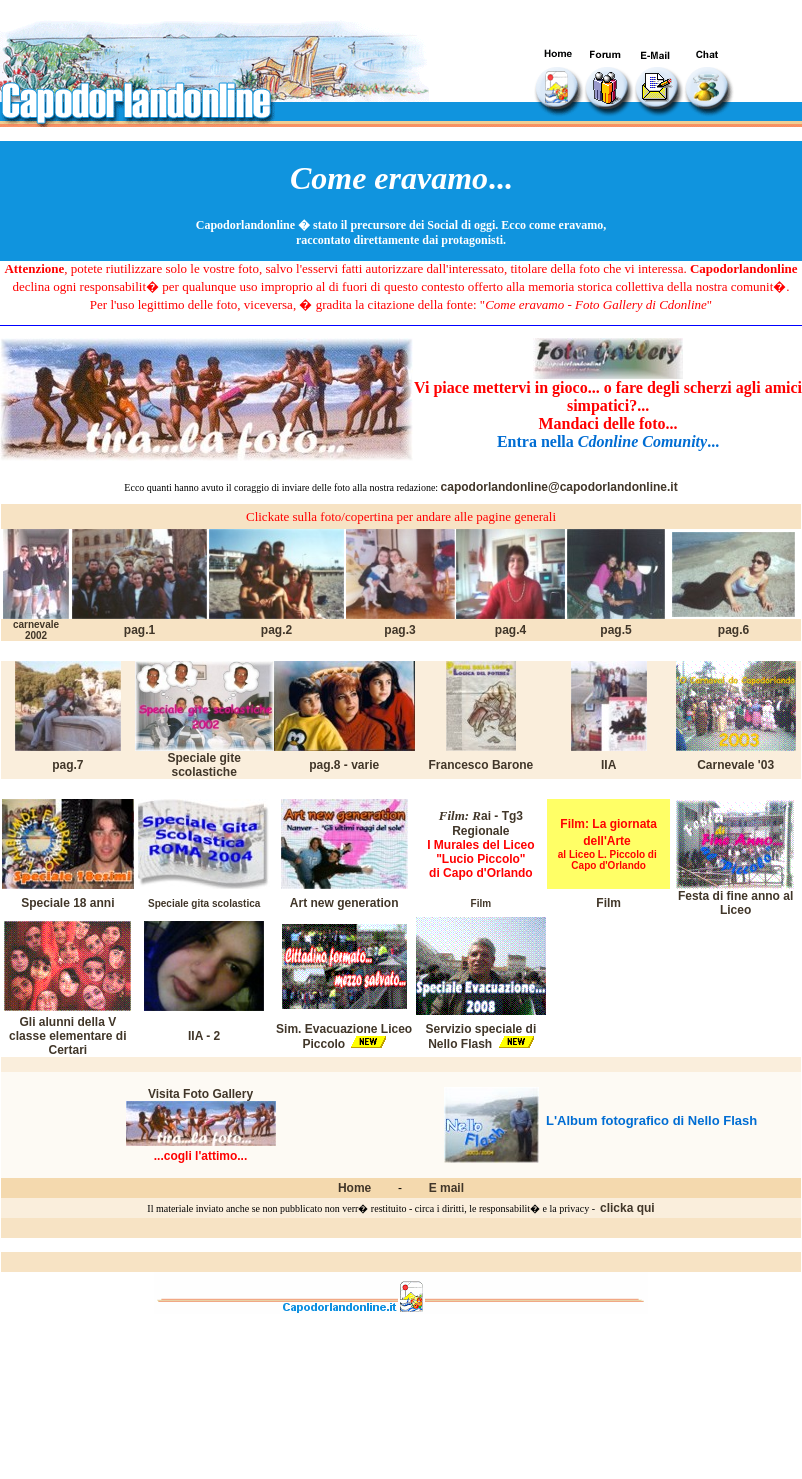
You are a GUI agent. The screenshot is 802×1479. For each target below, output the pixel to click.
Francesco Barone (481, 765)
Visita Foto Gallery (200, 1094)
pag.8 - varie (344, 765)
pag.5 (615, 630)
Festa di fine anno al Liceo (735, 903)
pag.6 (733, 630)
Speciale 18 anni (67, 903)
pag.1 (139, 630)
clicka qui (627, 1208)
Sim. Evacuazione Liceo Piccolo (344, 1036)
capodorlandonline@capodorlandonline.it (559, 487)
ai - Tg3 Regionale (487, 823)
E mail (446, 1188)
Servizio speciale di (481, 1029)
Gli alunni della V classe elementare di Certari (67, 1036)
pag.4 (510, 630)
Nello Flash (460, 1044)
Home (354, 1188)
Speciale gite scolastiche (203, 765)
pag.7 (67, 765)
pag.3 (399, 630)
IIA (608, 765)
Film (608, 903)
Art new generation (344, 903)
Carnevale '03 (735, 765)
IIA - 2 (204, 1036)
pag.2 (276, 630)
